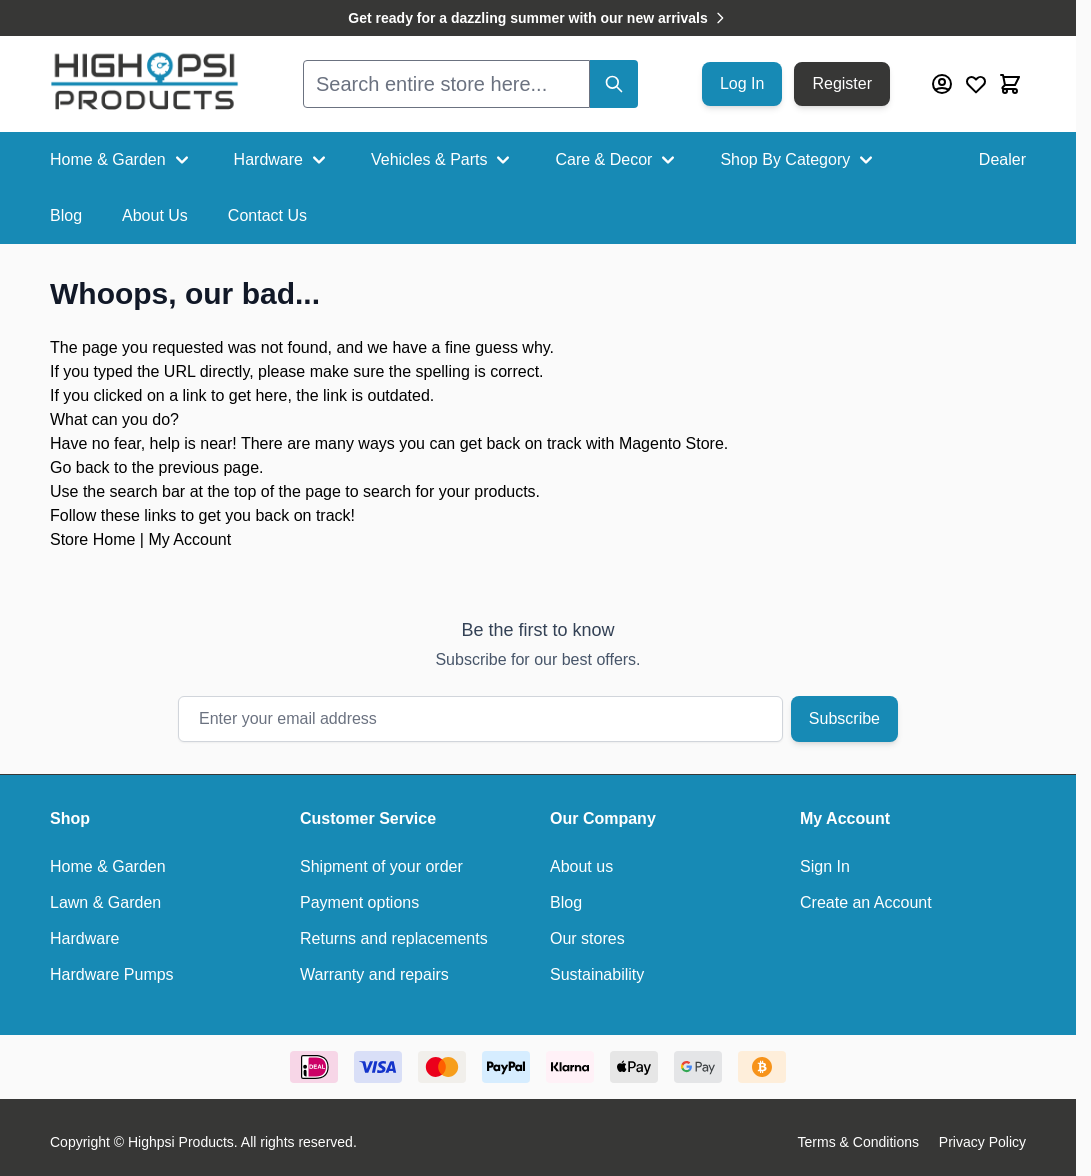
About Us (155, 215)
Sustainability (597, 974)
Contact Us (267, 215)
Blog (66, 215)
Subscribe (844, 718)
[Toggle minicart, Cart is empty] (1010, 84)
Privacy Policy (982, 1142)
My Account (189, 539)
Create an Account (866, 902)
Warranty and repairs (374, 974)
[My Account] (942, 84)
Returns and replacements (394, 938)
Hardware (282, 160)
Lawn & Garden (105, 902)
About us (581, 866)
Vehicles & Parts (443, 160)
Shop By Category (799, 160)
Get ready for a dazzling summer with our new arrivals (537, 18)
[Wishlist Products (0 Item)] (976, 84)
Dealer (1002, 159)
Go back (80, 467)
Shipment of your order (381, 866)
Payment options (359, 902)
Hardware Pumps (112, 974)
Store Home (92, 539)
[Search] (614, 84)
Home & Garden (122, 160)
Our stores (587, 938)
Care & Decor (617, 160)
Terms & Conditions (858, 1142)
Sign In (825, 866)
